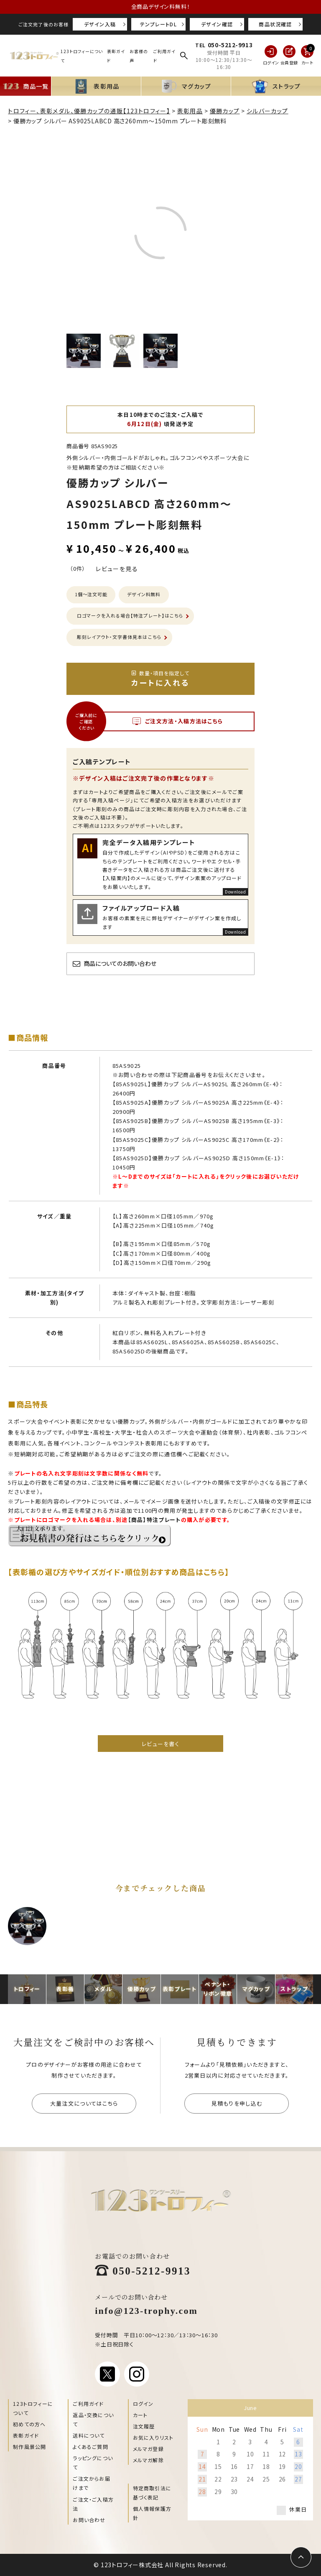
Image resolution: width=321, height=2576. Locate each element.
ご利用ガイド (88, 2403)
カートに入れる (160, 678)
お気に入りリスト (153, 2437)
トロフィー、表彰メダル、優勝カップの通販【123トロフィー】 (89, 111)
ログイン (143, 2403)
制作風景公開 (29, 2446)
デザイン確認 (217, 24)
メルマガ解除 (148, 2460)
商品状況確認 (275, 24)
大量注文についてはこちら (84, 2103)
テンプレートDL (158, 24)
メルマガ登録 (148, 2448)
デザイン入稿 (100, 24)
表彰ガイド (26, 2435)
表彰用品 (190, 111)
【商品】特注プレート (154, 1520)
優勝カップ (225, 111)
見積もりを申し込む (236, 2103)
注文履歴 (144, 2426)
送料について (88, 2435)
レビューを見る (117, 568)
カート (140, 2414)
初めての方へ (29, 2424)
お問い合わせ (89, 2519)
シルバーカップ (267, 111)
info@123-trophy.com (146, 2309)
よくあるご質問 (90, 2446)
